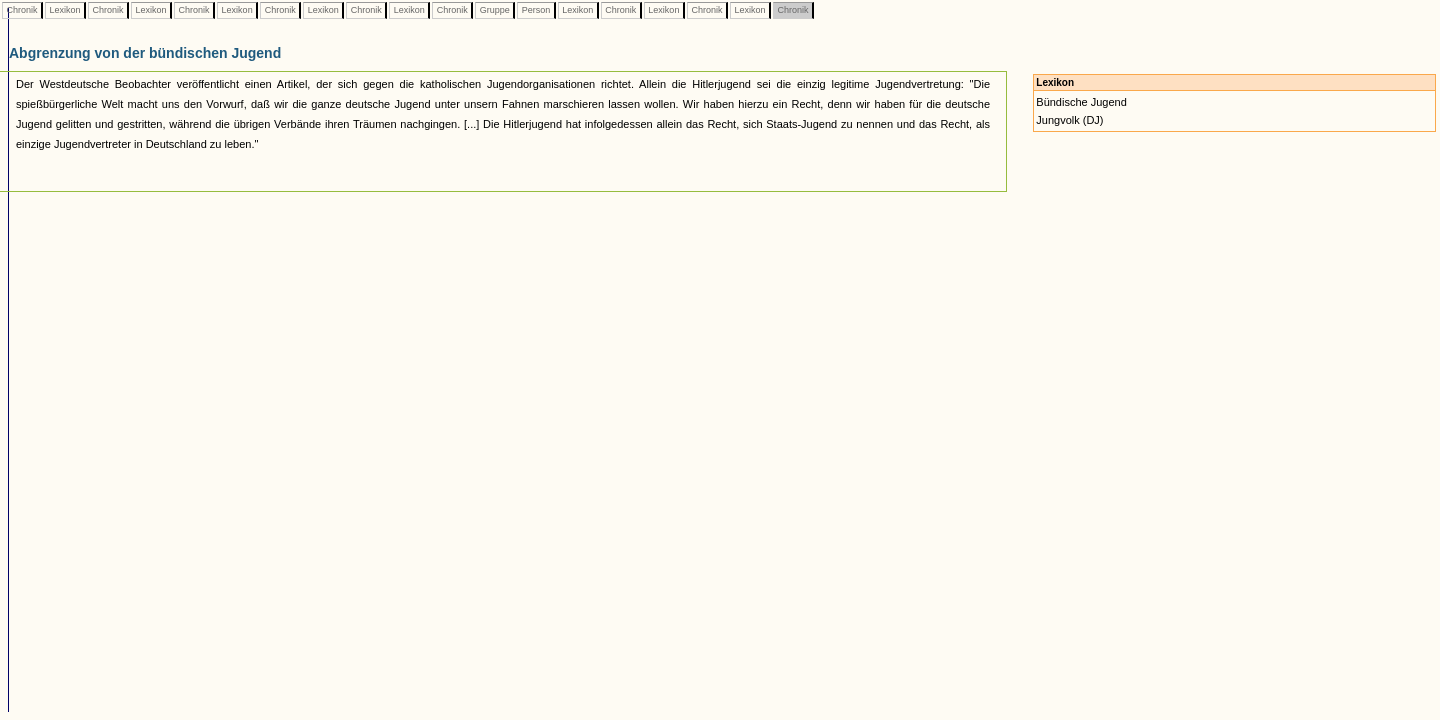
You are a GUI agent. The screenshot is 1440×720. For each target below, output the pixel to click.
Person (536, 10)
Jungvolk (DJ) (1069, 120)
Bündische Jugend (1081, 102)
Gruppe (494, 10)
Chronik (22, 10)
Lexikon (65, 10)
